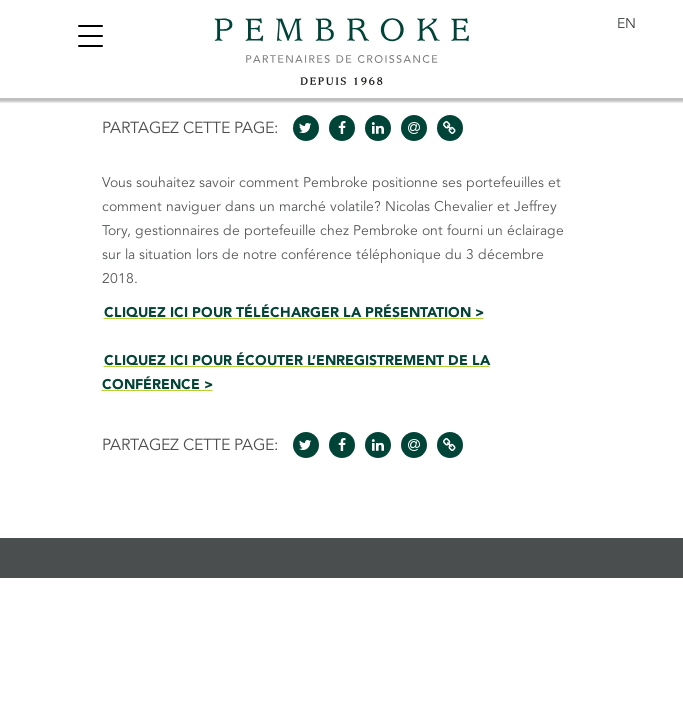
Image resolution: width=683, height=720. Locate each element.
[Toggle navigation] (90, 38)
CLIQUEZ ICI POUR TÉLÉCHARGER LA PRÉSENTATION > (294, 312)
